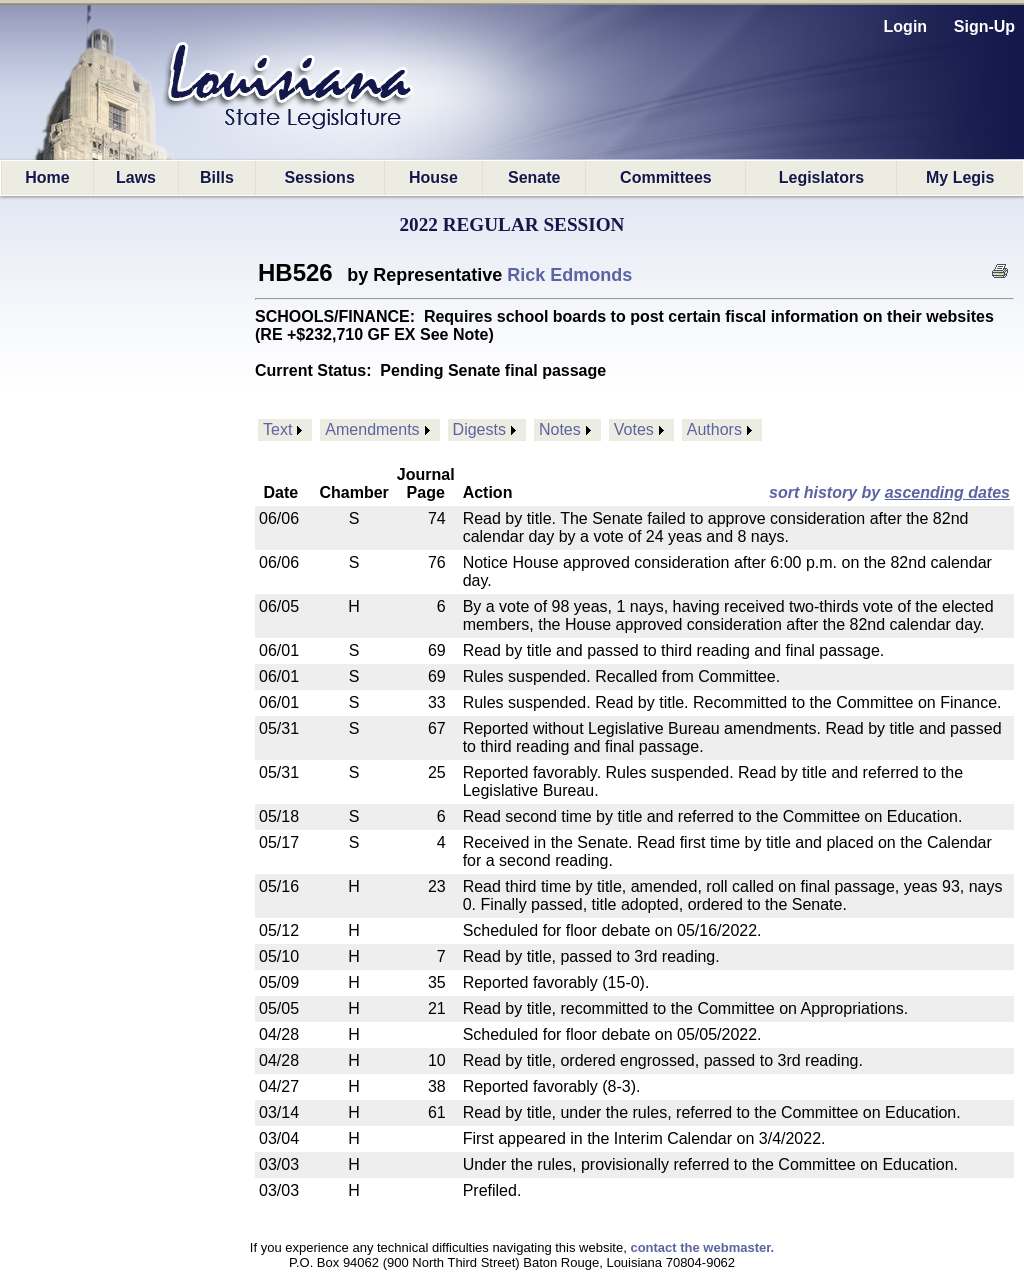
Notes (560, 429)
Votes (634, 429)
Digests (479, 429)
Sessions (320, 177)
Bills (217, 177)
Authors (714, 429)
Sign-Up (984, 26)
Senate (534, 177)
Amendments (372, 429)
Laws (136, 177)
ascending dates (947, 492)
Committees (666, 177)
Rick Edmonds (569, 275)
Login (906, 26)
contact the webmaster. (702, 1247)
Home (47, 177)
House (433, 177)
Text (277, 429)
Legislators (821, 177)
